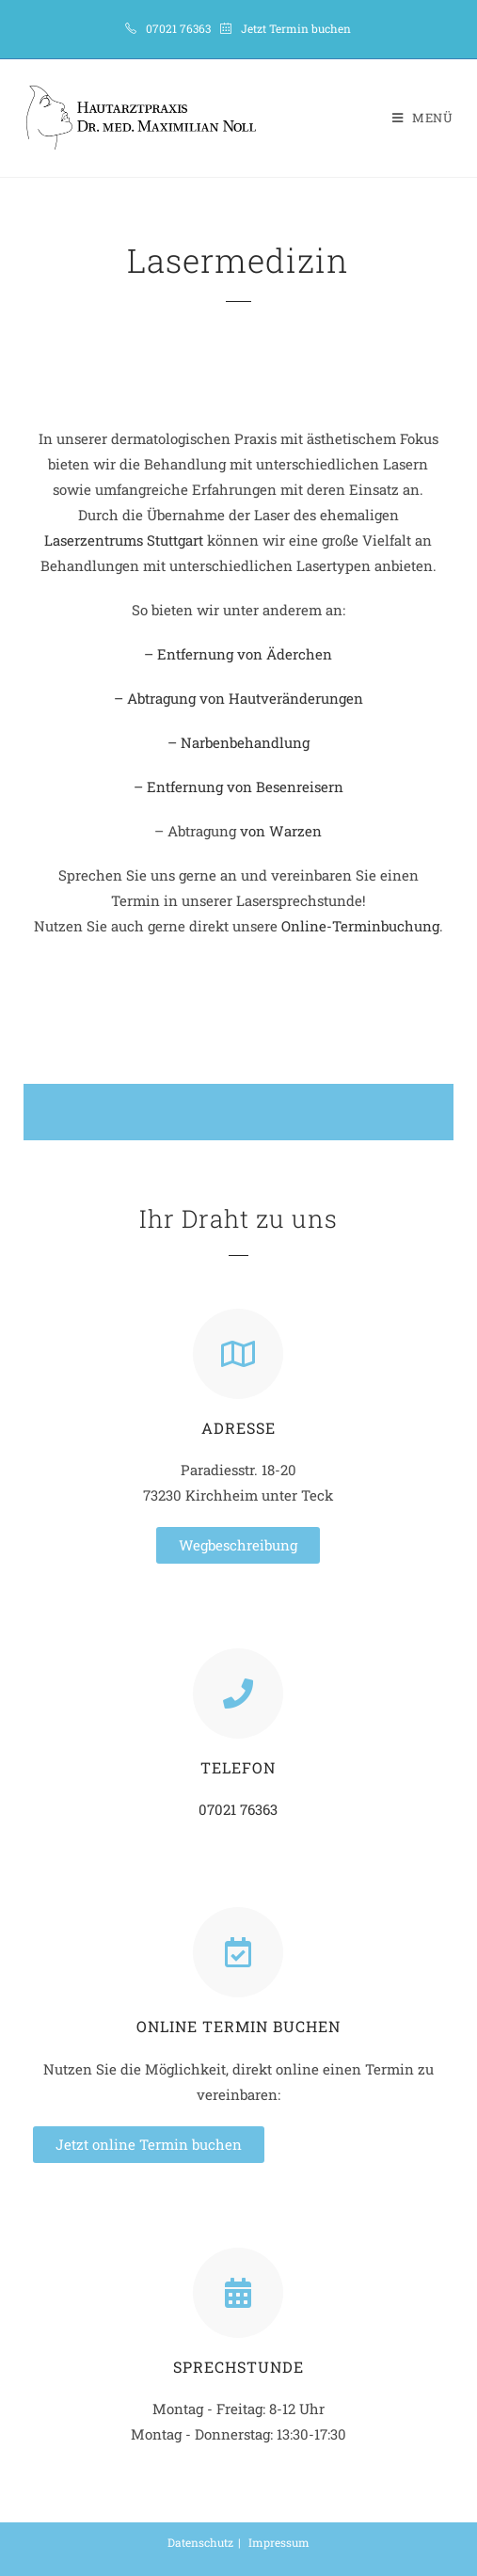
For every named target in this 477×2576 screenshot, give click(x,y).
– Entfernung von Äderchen (238, 653)
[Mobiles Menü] (422, 118)
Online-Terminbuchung (360, 925)
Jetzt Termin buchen (296, 28)
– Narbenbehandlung (238, 742)
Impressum (279, 2542)
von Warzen (279, 830)
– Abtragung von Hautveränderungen (238, 698)
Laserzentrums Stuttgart (123, 540)
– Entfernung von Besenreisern (238, 786)
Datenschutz (200, 2542)
